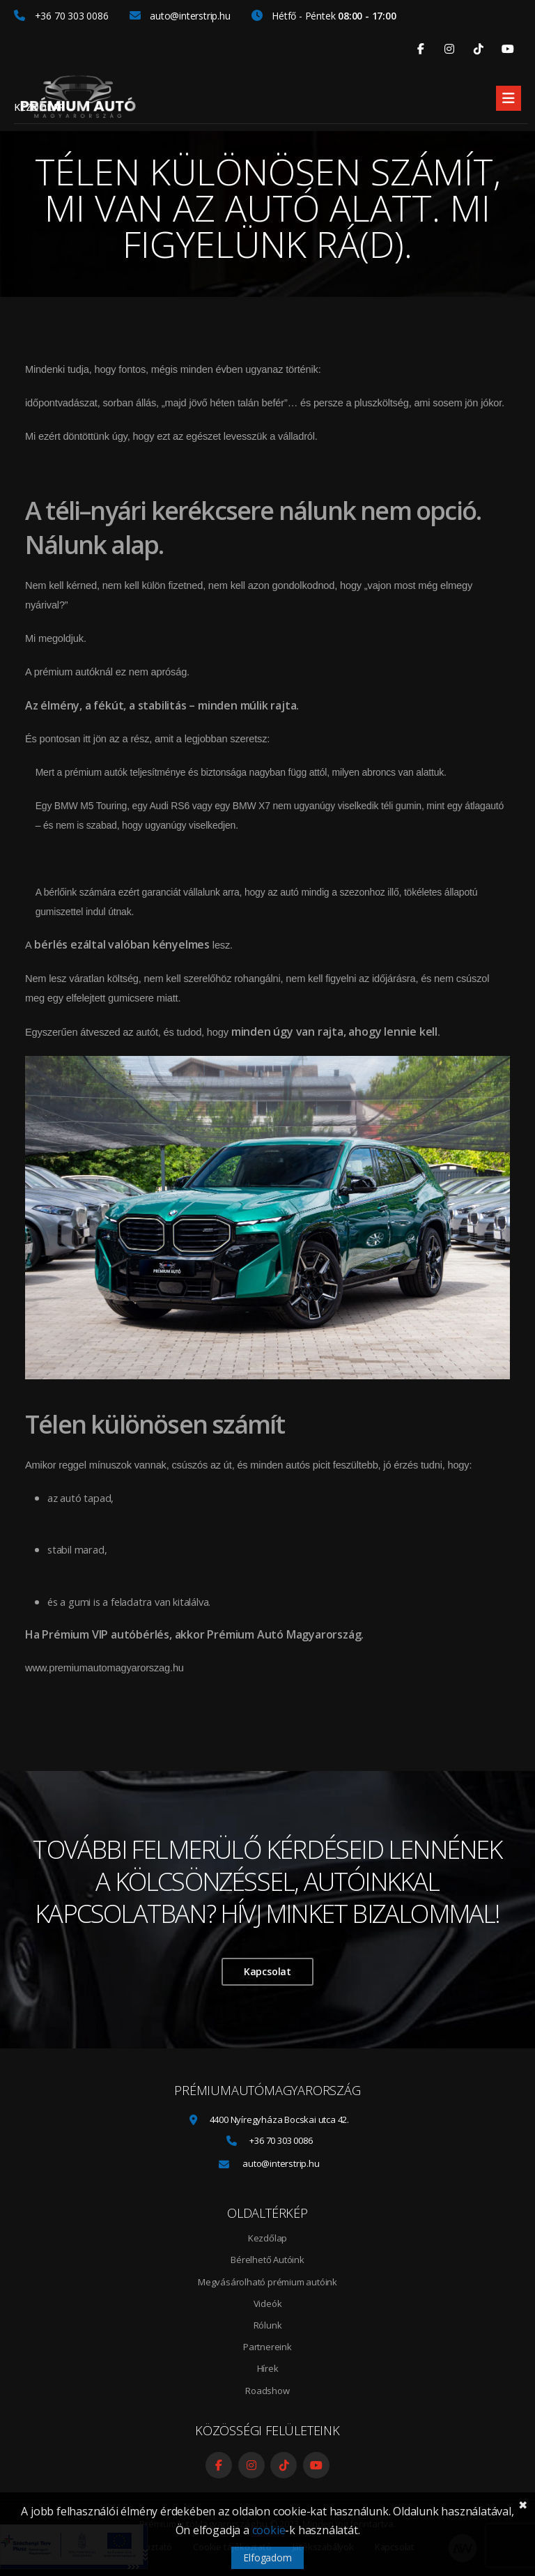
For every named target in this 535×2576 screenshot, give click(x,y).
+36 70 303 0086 (61, 15)
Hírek (268, 2368)
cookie (269, 2530)
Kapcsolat (267, 1971)
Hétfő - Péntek (323, 15)
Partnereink (267, 2346)
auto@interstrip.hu (180, 15)
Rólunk (268, 2325)
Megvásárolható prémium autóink (267, 2282)
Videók (268, 2303)
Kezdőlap (39, 107)
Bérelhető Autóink (267, 2259)
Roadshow (267, 2390)
